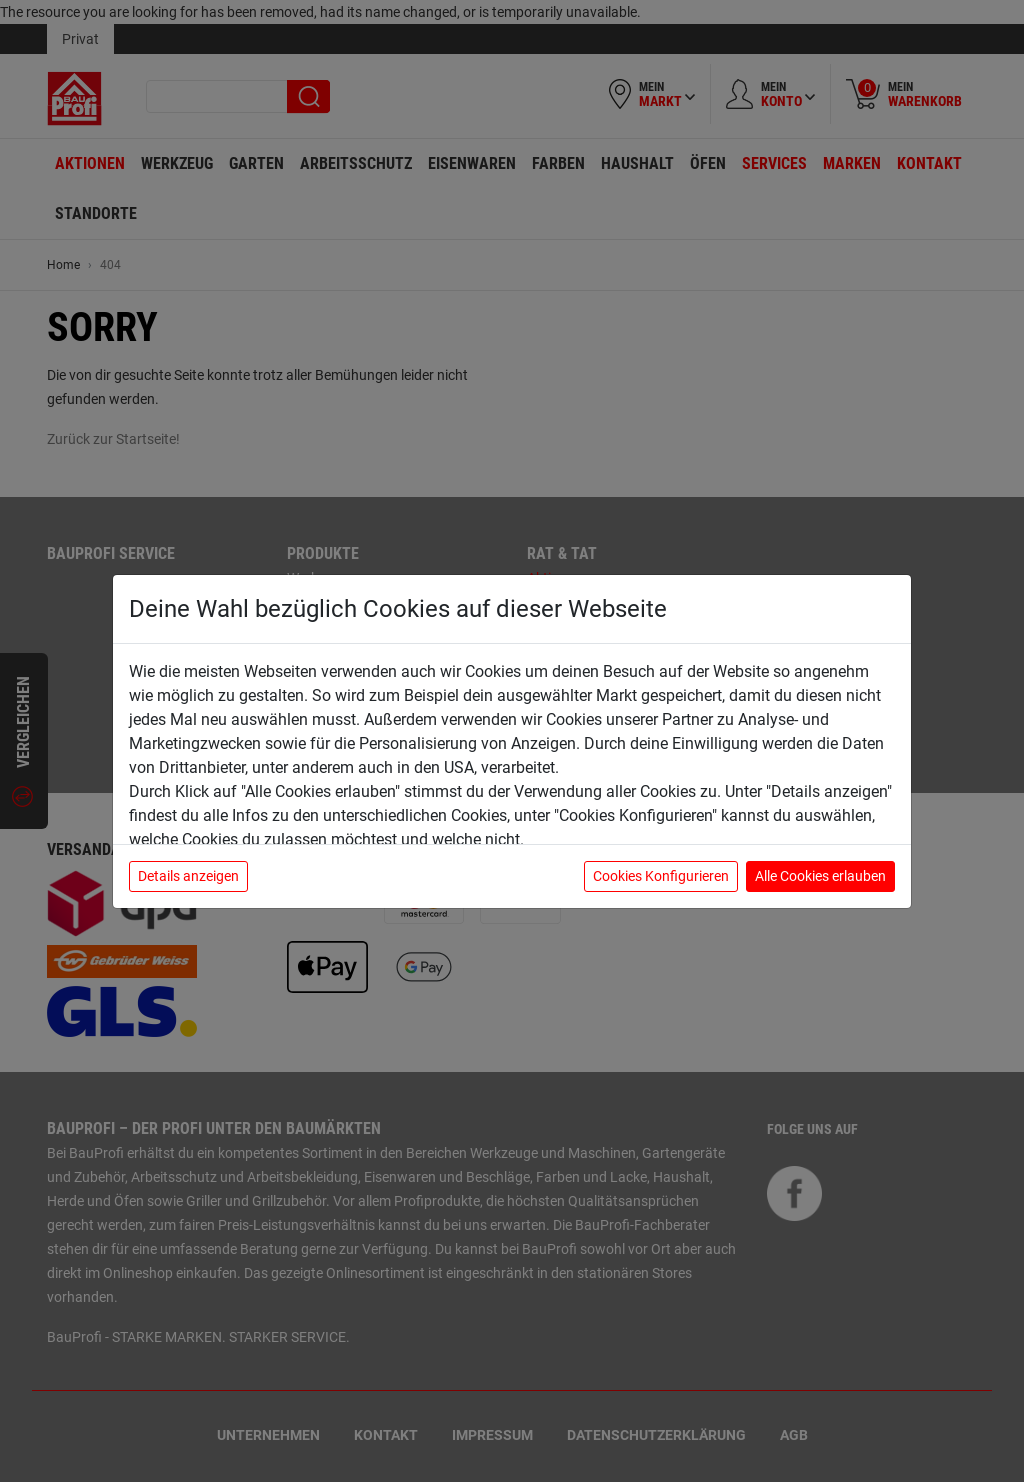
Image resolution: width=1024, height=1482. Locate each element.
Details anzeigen (188, 876)
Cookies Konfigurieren (661, 876)
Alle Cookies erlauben (820, 876)
